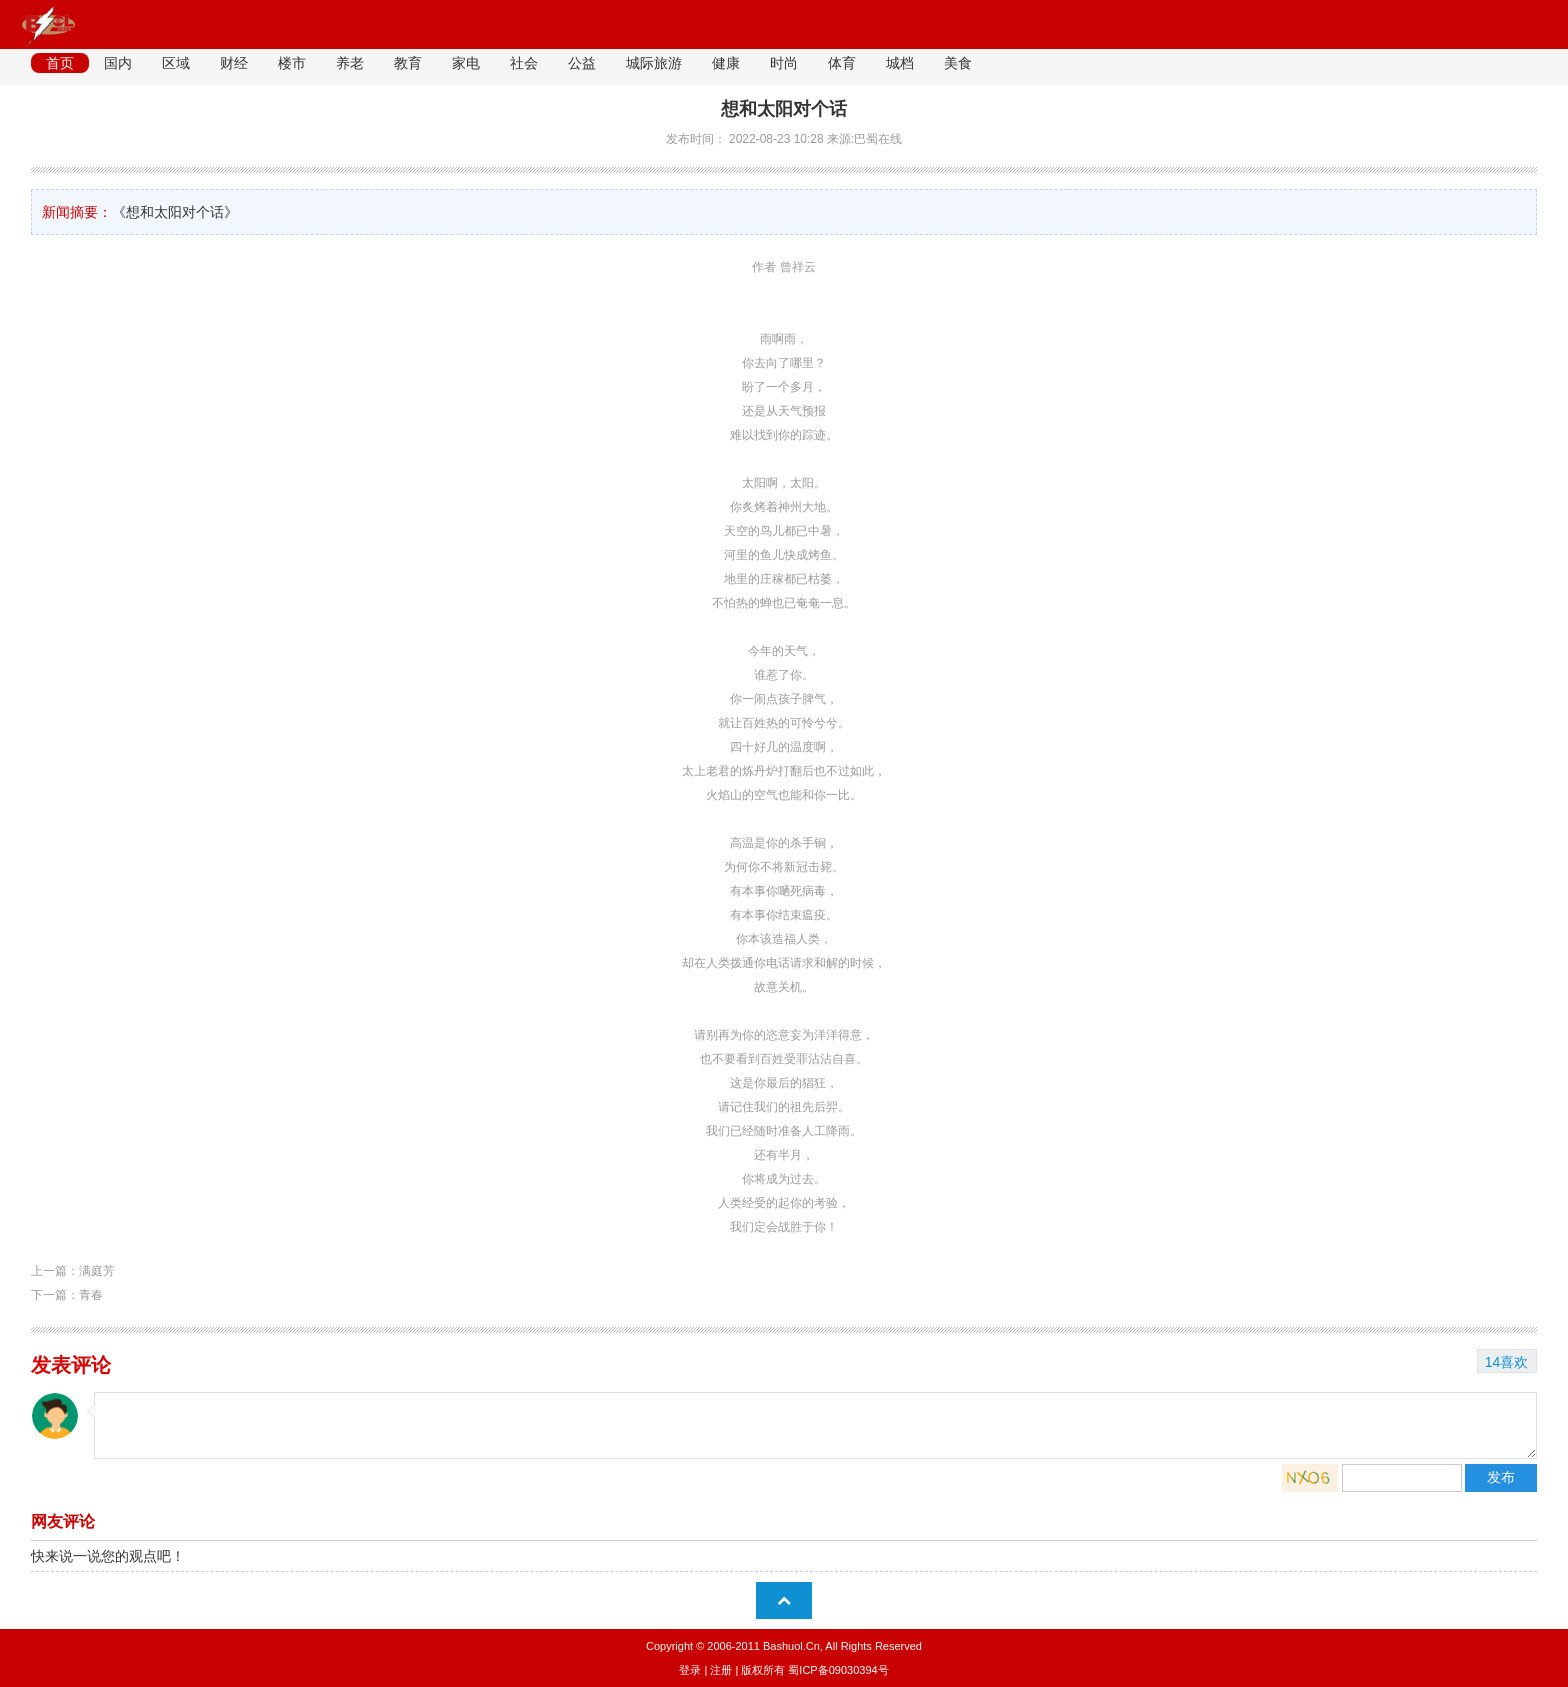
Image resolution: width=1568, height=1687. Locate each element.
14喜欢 (1507, 1362)
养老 (350, 63)
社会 (524, 63)
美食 (958, 63)
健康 (726, 63)
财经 (234, 63)
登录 (690, 1670)
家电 (466, 63)
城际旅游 (654, 63)
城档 (900, 63)
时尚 (784, 63)
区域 (176, 63)
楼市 (292, 63)
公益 (582, 63)
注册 (721, 1670)
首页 (60, 63)
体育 (842, 63)
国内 (118, 63)
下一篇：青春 (67, 1295)
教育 (408, 63)
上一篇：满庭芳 (73, 1271)
